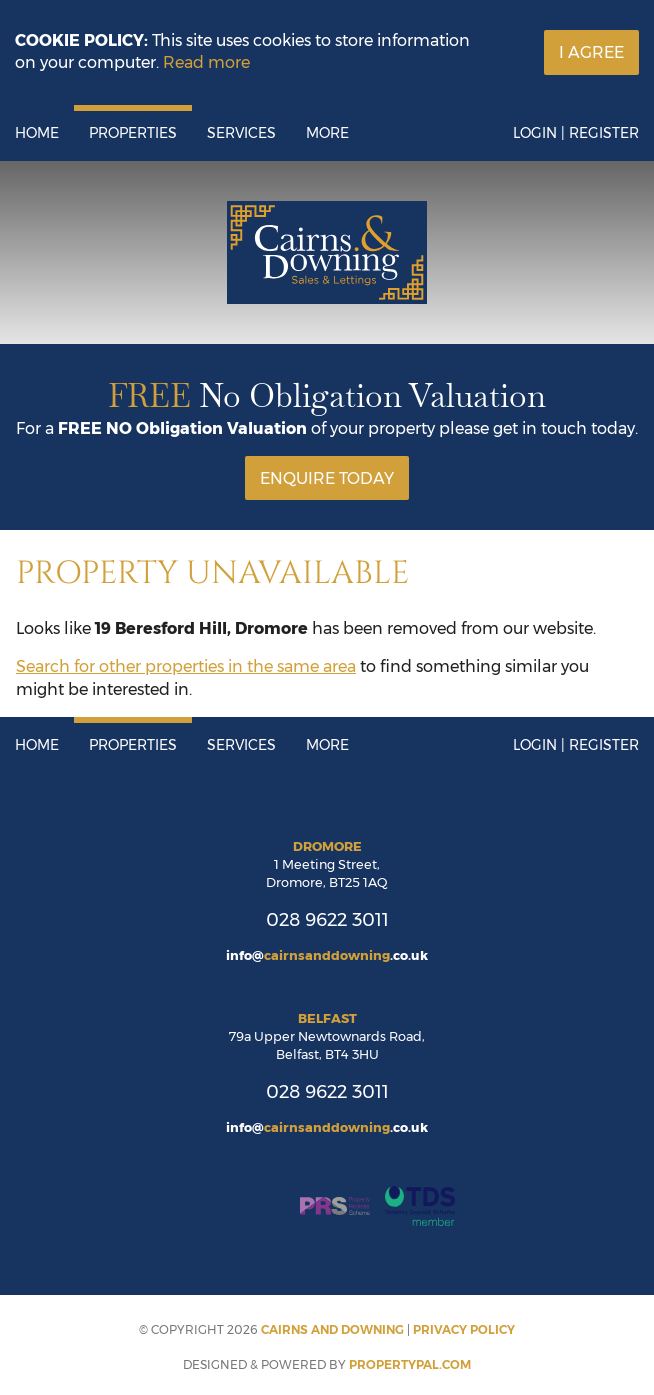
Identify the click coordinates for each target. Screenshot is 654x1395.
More (327, 133)
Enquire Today (327, 478)
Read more (206, 62)
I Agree (591, 52)
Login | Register (576, 133)
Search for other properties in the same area (186, 666)
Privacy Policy (464, 1329)
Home (37, 133)
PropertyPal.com (410, 1364)
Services (241, 133)
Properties (133, 133)
